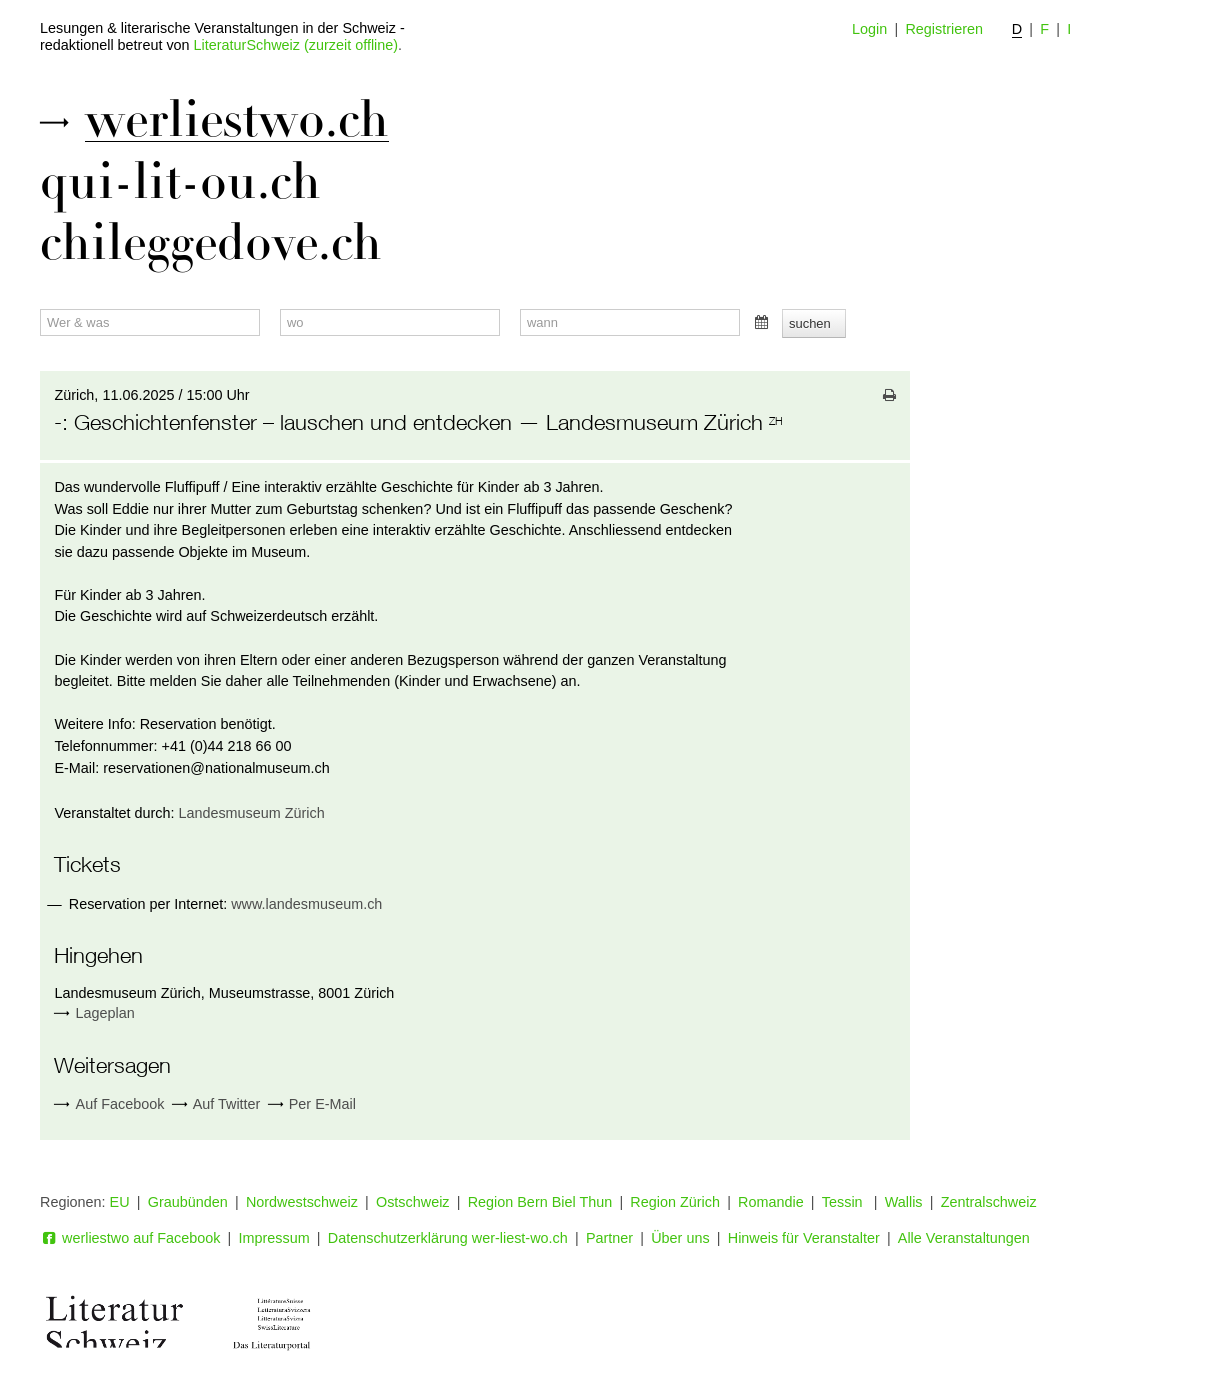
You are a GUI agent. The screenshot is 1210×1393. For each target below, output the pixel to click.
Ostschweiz (413, 1202)
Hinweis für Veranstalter (804, 1238)
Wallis (904, 1202)
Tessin (844, 1202)
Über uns (680, 1238)
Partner (609, 1238)
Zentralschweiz (989, 1202)
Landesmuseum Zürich (251, 813)
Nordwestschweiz (302, 1202)
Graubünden (188, 1202)
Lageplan (105, 1013)
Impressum (274, 1238)
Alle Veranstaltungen (964, 1238)
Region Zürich (675, 1202)
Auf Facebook (109, 1104)
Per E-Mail (312, 1104)
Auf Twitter (216, 1104)
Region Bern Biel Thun (540, 1202)
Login (869, 29)
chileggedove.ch (211, 243)
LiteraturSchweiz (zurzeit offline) (296, 45)
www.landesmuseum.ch (306, 904)
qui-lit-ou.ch (180, 182)
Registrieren (944, 29)
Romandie (771, 1202)
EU (120, 1202)
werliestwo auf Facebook (130, 1238)
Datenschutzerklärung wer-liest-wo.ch (448, 1238)
